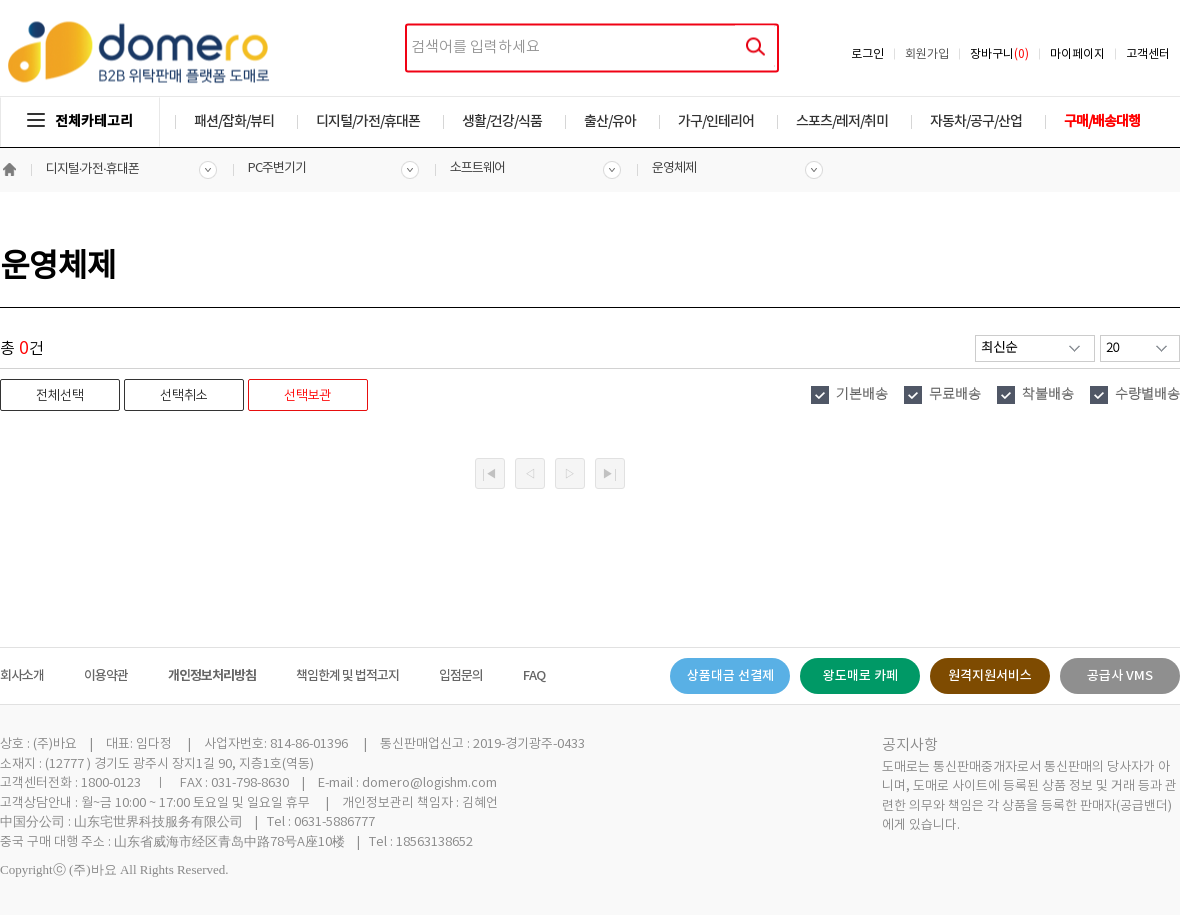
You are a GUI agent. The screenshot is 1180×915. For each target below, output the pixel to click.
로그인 (867, 54)
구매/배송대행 (1102, 121)
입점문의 (461, 676)
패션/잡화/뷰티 (234, 121)
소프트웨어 (477, 168)
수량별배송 (1147, 395)
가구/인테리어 (716, 121)
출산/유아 (610, 121)
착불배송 (1048, 395)
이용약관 (106, 676)
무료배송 (955, 395)
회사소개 (22, 676)
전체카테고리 (80, 121)
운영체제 (674, 168)
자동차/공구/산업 (976, 121)
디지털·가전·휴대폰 (92, 169)
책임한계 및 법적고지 (347, 676)
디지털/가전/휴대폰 (368, 121)
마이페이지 (1077, 54)
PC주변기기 (277, 168)
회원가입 (927, 54)
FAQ (534, 676)
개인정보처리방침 (212, 676)
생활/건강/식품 (502, 121)
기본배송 (862, 395)
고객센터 (1148, 54)
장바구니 (999, 54)
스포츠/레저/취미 (842, 121)
